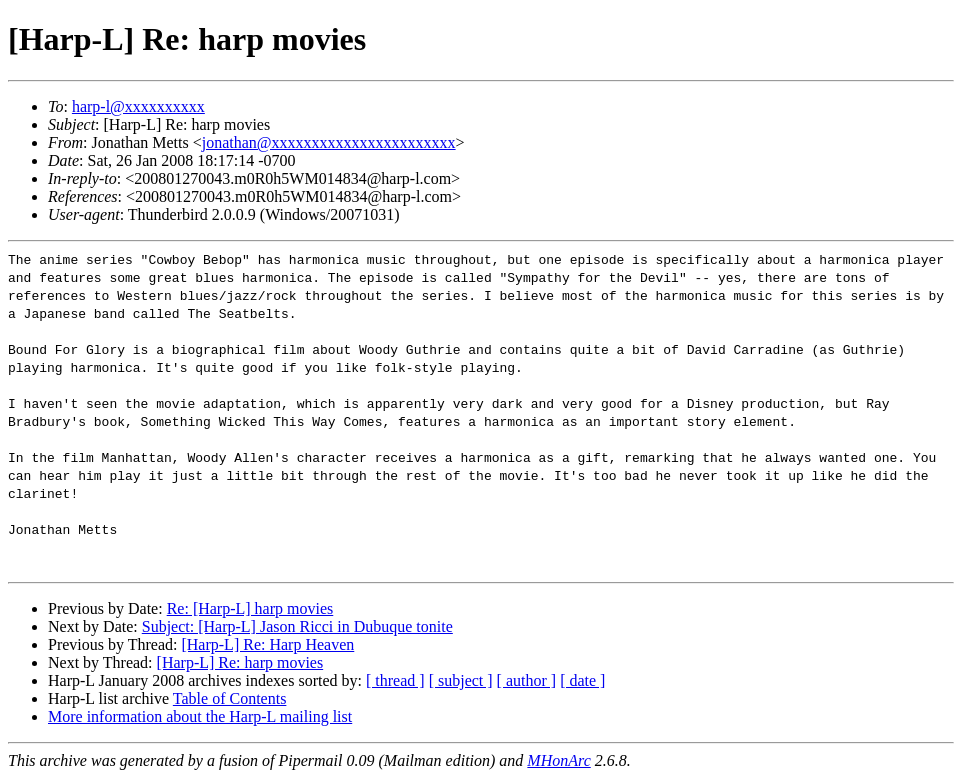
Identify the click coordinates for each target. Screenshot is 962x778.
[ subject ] (461, 680)
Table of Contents (230, 698)
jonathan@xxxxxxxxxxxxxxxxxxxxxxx (329, 142)
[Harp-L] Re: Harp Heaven (267, 644)
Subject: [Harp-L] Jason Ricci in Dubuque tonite (297, 626)
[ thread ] (395, 680)
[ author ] (527, 680)
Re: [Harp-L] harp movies (250, 608)
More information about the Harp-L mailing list (200, 716)
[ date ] (582, 680)
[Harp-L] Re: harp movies (240, 662)
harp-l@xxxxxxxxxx (138, 106)
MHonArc (558, 760)
